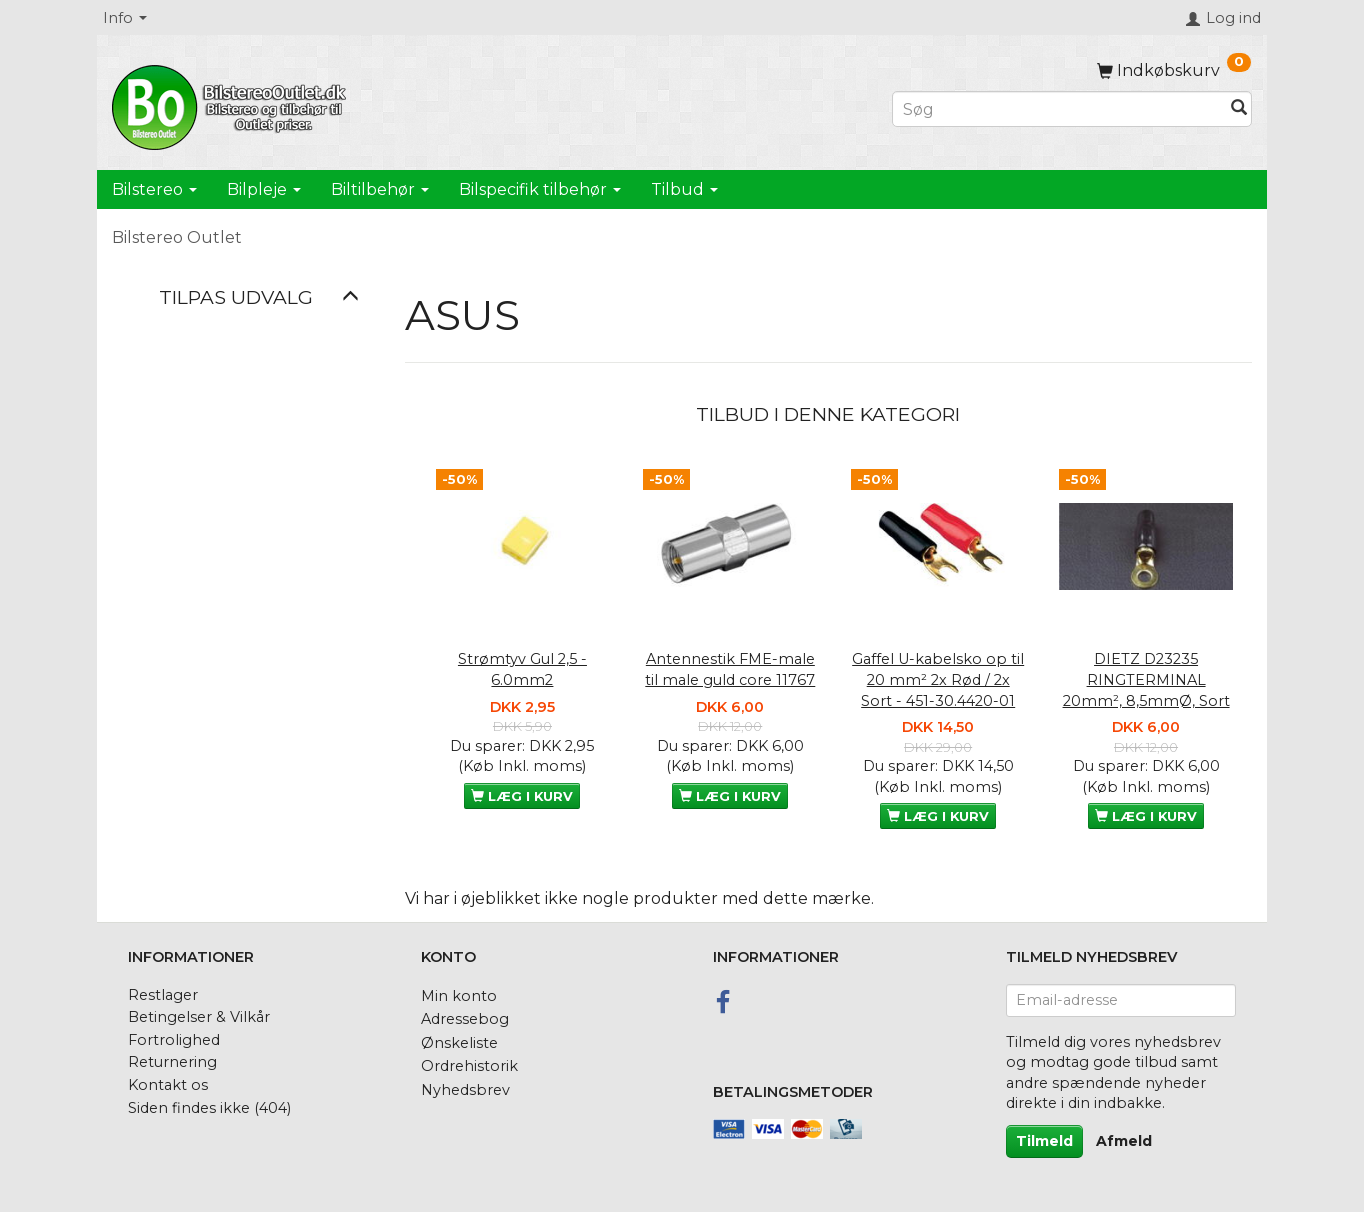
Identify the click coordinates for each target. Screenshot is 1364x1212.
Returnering (172, 1062)
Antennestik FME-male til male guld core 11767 (730, 669)
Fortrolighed (174, 1040)
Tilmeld (1044, 1141)
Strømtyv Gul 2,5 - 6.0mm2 (522, 669)
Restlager (163, 995)
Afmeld (1124, 1141)
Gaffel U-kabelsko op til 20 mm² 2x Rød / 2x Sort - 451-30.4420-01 (938, 679)
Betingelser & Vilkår (199, 1017)
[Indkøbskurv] (1174, 70)
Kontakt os (168, 1085)
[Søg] (1239, 109)
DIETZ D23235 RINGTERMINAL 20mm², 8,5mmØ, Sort (1146, 679)
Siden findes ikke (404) (209, 1108)
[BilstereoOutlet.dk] (232, 104)
